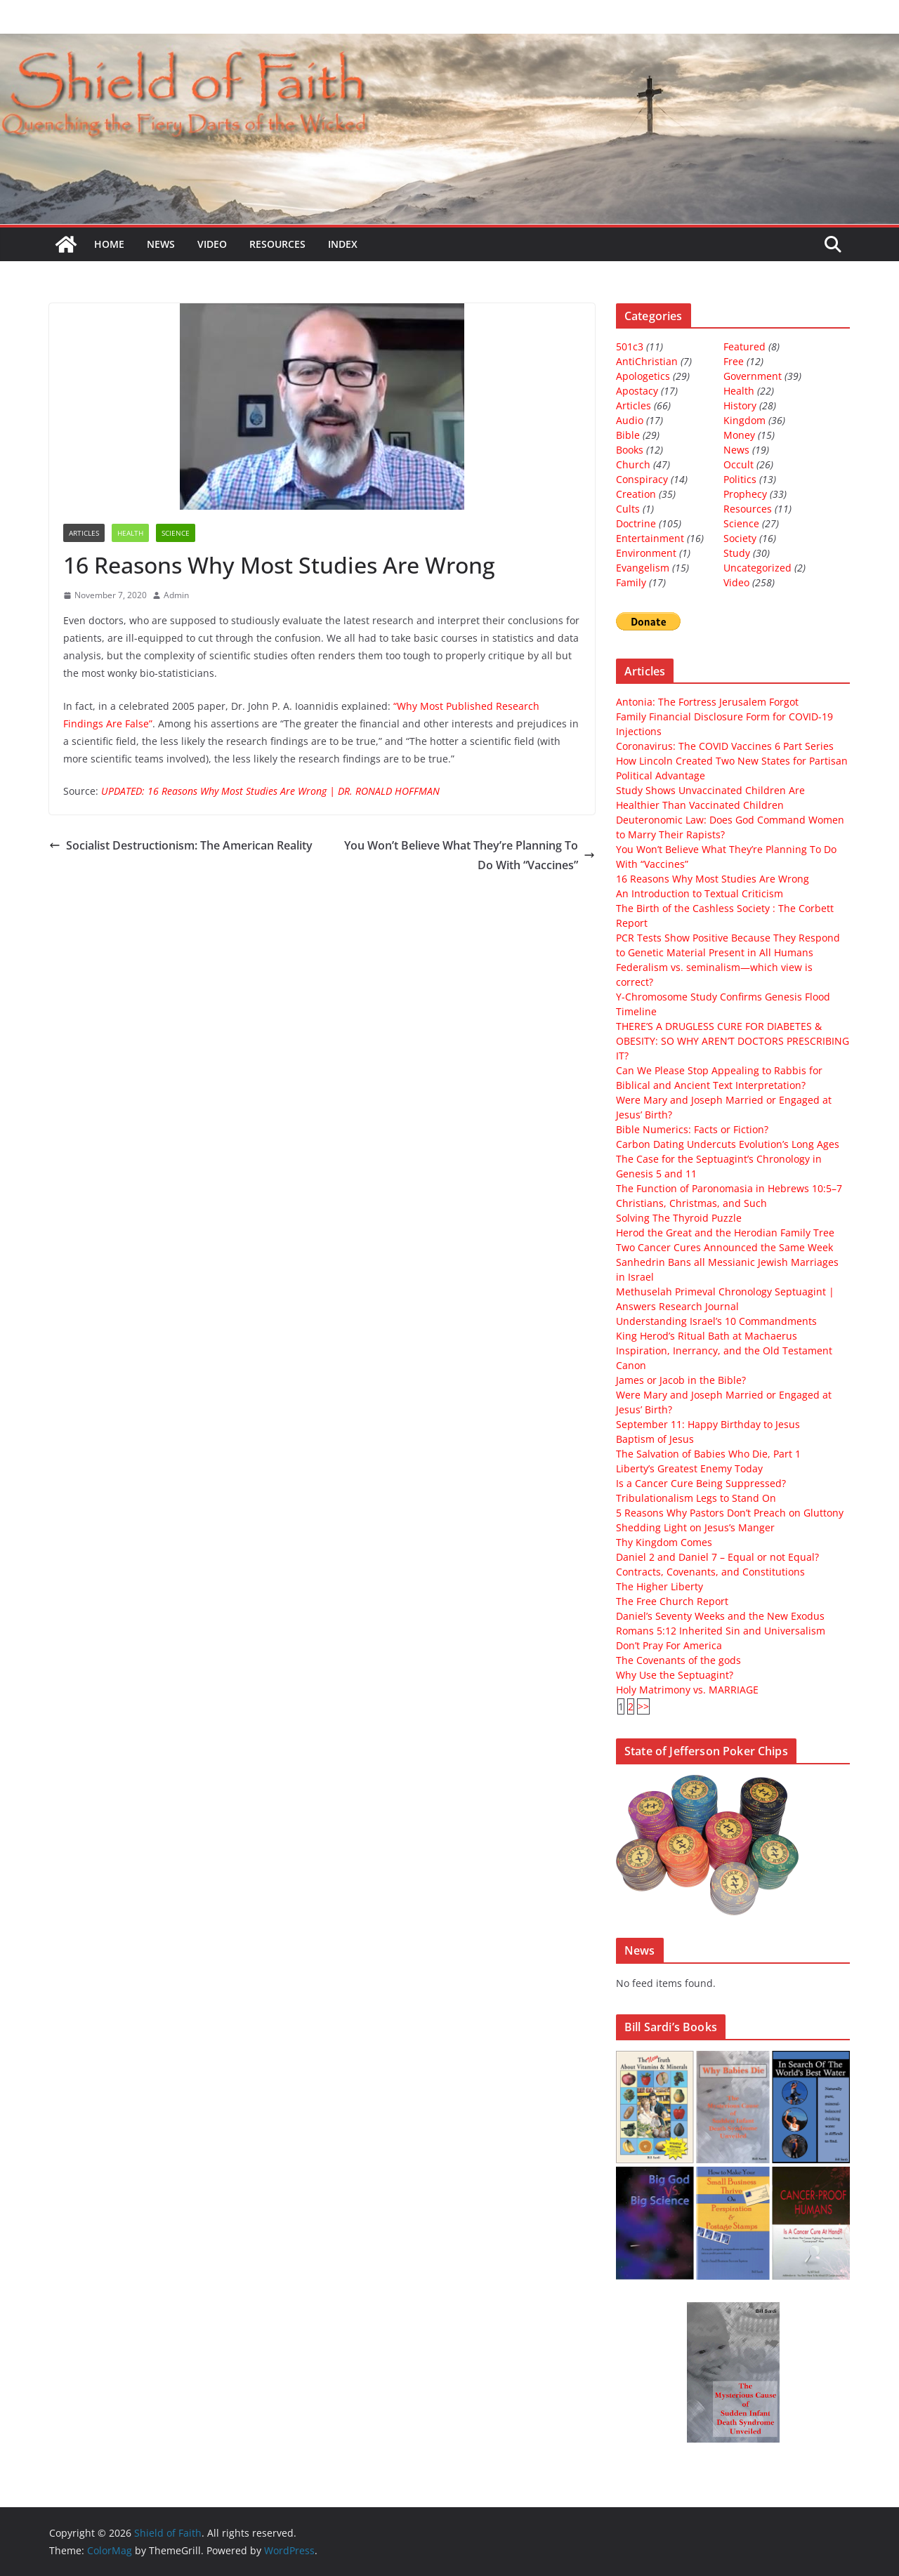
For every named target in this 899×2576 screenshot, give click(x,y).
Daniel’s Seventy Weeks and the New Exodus (720, 1616)
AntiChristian (647, 361)
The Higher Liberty (659, 1586)
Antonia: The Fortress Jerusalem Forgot (707, 701)
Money (739, 435)
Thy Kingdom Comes (664, 1542)
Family (631, 582)
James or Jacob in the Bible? (681, 1380)
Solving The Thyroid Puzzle (679, 1217)
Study (736, 553)
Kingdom (744, 420)
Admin (176, 595)
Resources (277, 244)
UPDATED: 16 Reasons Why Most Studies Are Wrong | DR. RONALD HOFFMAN (270, 791)
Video (212, 244)
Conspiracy (642, 479)
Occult (738, 464)
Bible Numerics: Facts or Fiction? (692, 1129)
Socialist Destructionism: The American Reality (181, 845)
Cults (628, 508)
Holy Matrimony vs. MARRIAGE (687, 1689)
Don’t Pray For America (669, 1645)
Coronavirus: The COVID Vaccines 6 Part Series (725, 746)
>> (643, 1706)
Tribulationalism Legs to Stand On (696, 1498)
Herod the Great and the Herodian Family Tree (725, 1232)
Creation (636, 494)
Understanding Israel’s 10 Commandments (716, 1321)
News (161, 244)
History (739, 405)
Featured (744, 346)
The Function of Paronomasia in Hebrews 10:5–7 (729, 1188)
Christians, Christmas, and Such (691, 1203)
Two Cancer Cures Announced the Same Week (724, 1247)
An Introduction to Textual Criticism (699, 893)
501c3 (629, 346)
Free (733, 361)
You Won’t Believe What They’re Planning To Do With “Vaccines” (469, 855)
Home (109, 244)
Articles (84, 533)
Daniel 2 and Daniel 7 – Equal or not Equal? (717, 1557)
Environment (646, 553)
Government (752, 376)
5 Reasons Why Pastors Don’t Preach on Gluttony (730, 1512)
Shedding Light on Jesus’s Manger (695, 1527)
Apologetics (643, 376)
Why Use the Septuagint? (674, 1675)
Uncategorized (757, 567)
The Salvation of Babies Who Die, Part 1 (708, 1453)
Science (176, 533)
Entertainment (650, 538)
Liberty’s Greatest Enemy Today (689, 1468)
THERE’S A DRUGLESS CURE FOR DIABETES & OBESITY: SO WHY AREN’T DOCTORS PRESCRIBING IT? (732, 1040)
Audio (629, 420)
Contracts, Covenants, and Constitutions (710, 1571)
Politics (739, 479)
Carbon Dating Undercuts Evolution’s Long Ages (727, 1144)
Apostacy (637, 390)
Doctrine (636, 523)
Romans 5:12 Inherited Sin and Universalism (720, 1630)
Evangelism (642, 567)
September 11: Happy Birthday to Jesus (708, 1424)
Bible (628, 435)
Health (130, 533)
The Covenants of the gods (678, 1660)
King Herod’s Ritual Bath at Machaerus (706, 1335)
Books (629, 449)
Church (633, 464)
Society (739, 538)
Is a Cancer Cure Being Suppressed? (701, 1483)
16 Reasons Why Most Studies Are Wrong (712, 878)
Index (342, 244)
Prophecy (745, 494)
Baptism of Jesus (655, 1439)
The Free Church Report (672, 1601)
